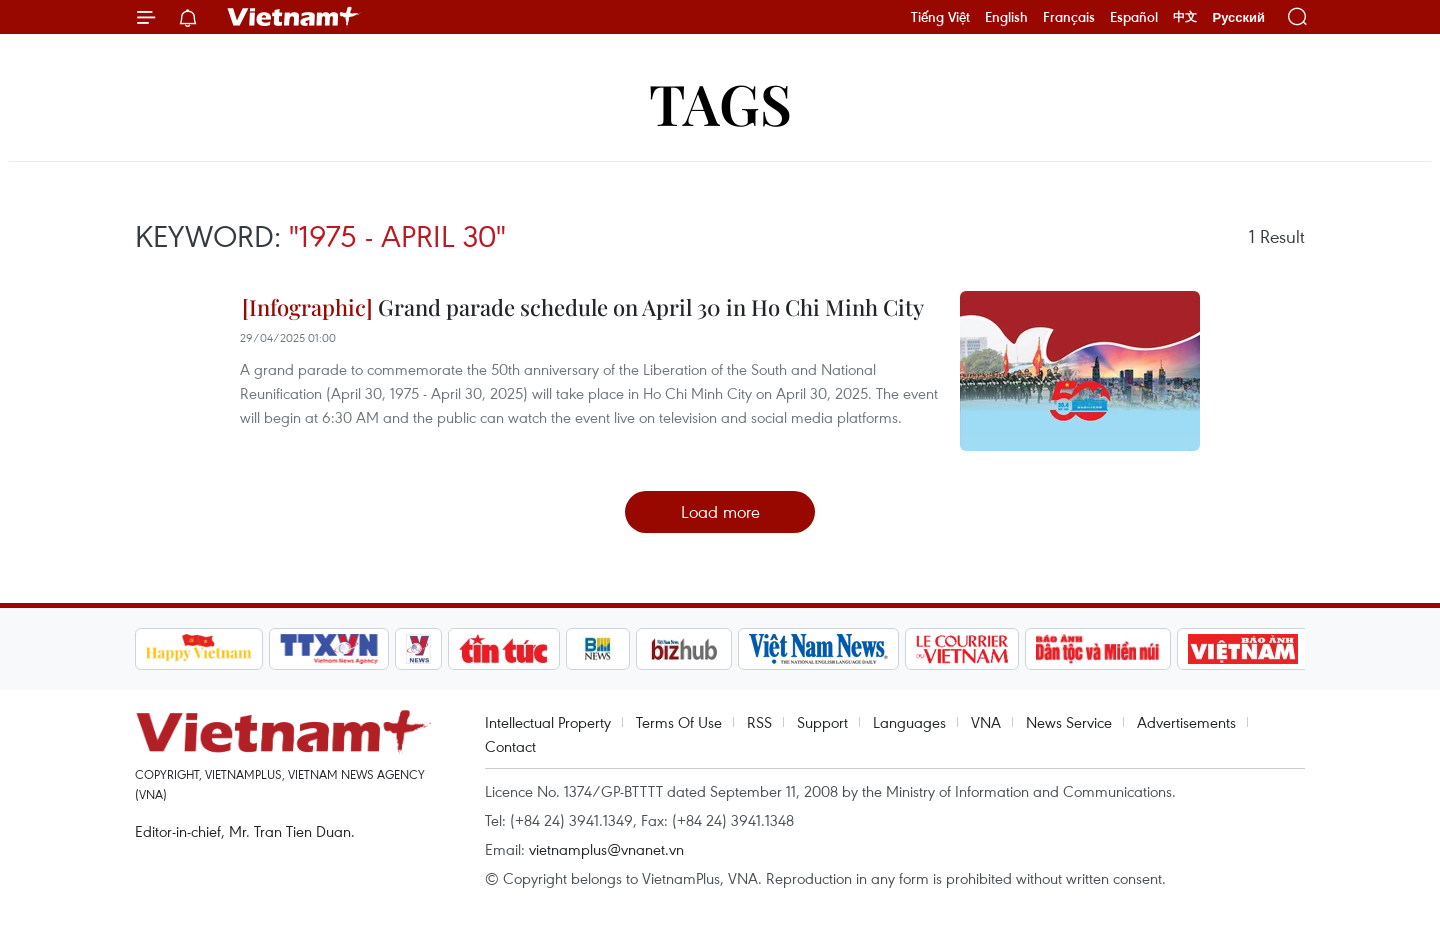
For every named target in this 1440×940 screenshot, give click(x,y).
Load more (720, 511)
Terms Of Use (679, 722)
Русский (1238, 17)
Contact (510, 746)
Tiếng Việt (940, 17)
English (1006, 17)
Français (1069, 17)
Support (822, 722)
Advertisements (1186, 722)
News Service (1069, 722)
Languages (909, 722)
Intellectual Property (548, 722)
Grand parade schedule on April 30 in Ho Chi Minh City (583, 307)
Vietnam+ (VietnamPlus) (294, 17)
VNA (986, 722)
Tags (720, 102)
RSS (759, 722)
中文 (1185, 17)
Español (1134, 17)
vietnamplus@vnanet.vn (606, 849)
